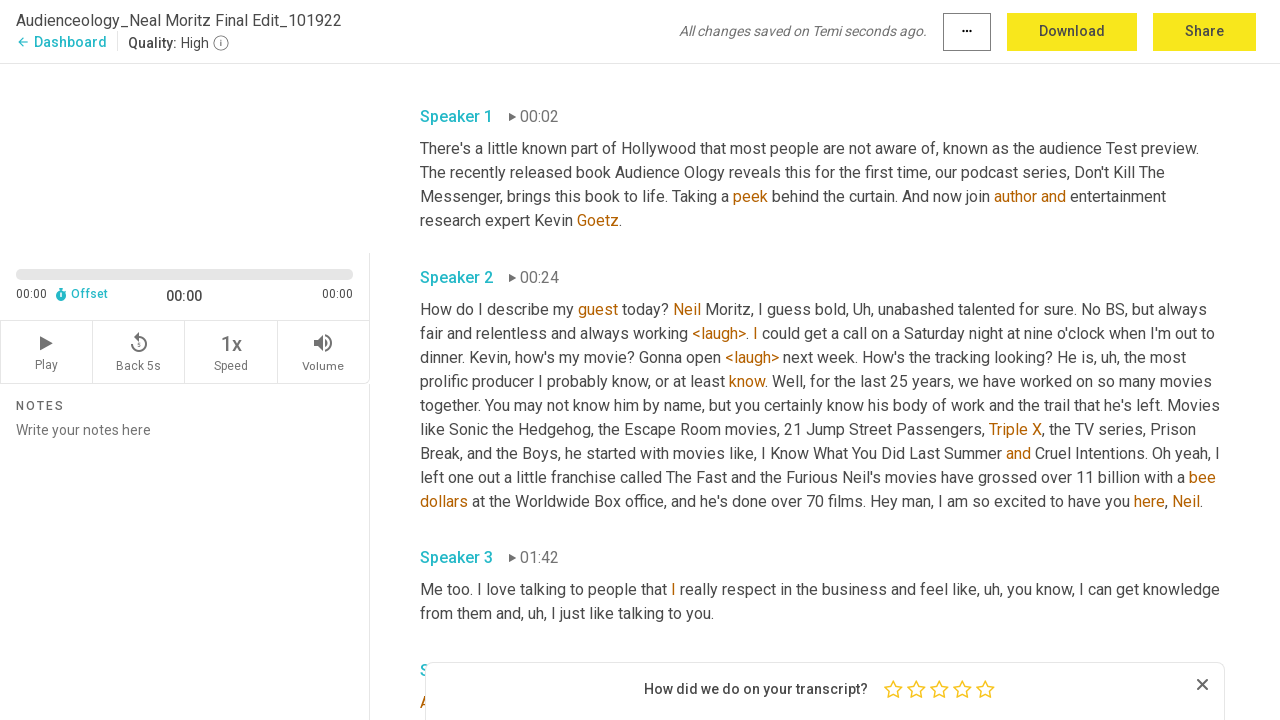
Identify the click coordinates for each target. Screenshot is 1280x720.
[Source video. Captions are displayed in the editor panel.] (185, 156)
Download (1072, 31)
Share (1204, 31)
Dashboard (61, 42)
